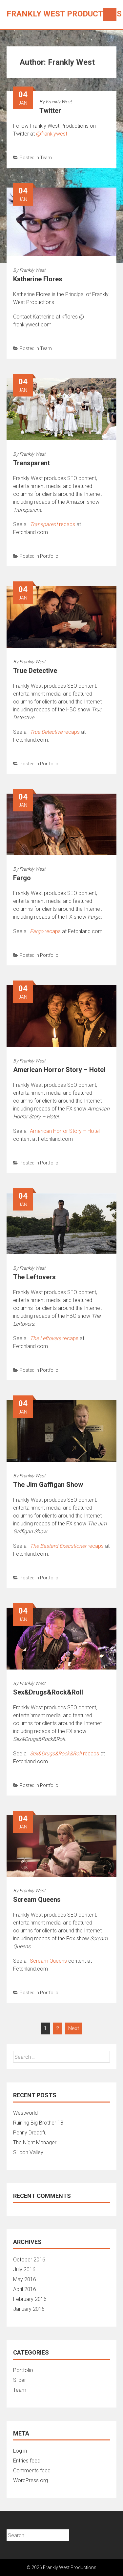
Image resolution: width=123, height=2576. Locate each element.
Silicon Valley (28, 2152)
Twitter (50, 111)
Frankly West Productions (64, 13)
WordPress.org (30, 2480)
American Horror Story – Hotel (59, 1070)
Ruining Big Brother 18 (38, 2123)
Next (73, 2028)
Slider (19, 2380)
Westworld (25, 2113)
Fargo (22, 878)
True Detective (35, 671)
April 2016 (24, 2289)
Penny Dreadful (30, 2133)
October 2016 (29, 2260)
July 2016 (24, 2269)
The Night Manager (34, 2142)
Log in (20, 2451)
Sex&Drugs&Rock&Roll (48, 1692)
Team (46, 157)
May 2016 (24, 2279)
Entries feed (26, 2461)
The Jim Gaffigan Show (48, 1485)
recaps (52, 524)
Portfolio (49, 556)
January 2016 (29, 2309)
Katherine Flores (37, 279)
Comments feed (32, 2470)
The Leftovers (34, 1277)
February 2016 (30, 2299)
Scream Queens (37, 1899)
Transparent (31, 463)
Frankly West (59, 101)
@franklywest (51, 134)
